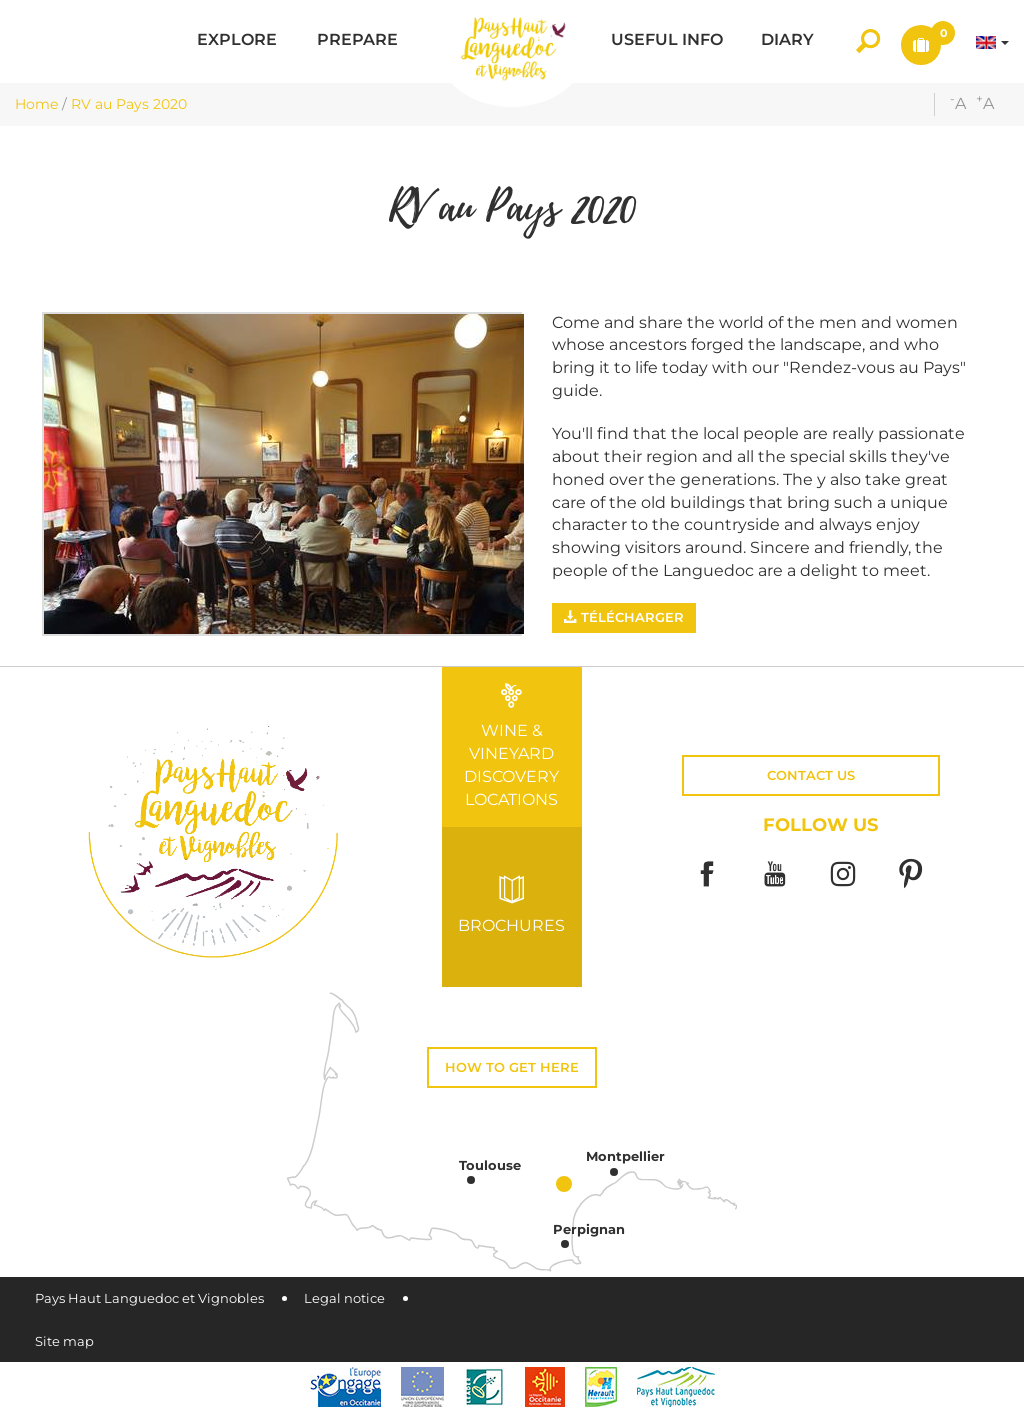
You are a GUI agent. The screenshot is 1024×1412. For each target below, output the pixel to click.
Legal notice (344, 1298)
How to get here (512, 1067)
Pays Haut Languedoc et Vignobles (149, 1298)
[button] (237, 41)
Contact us (811, 775)
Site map (64, 1341)
